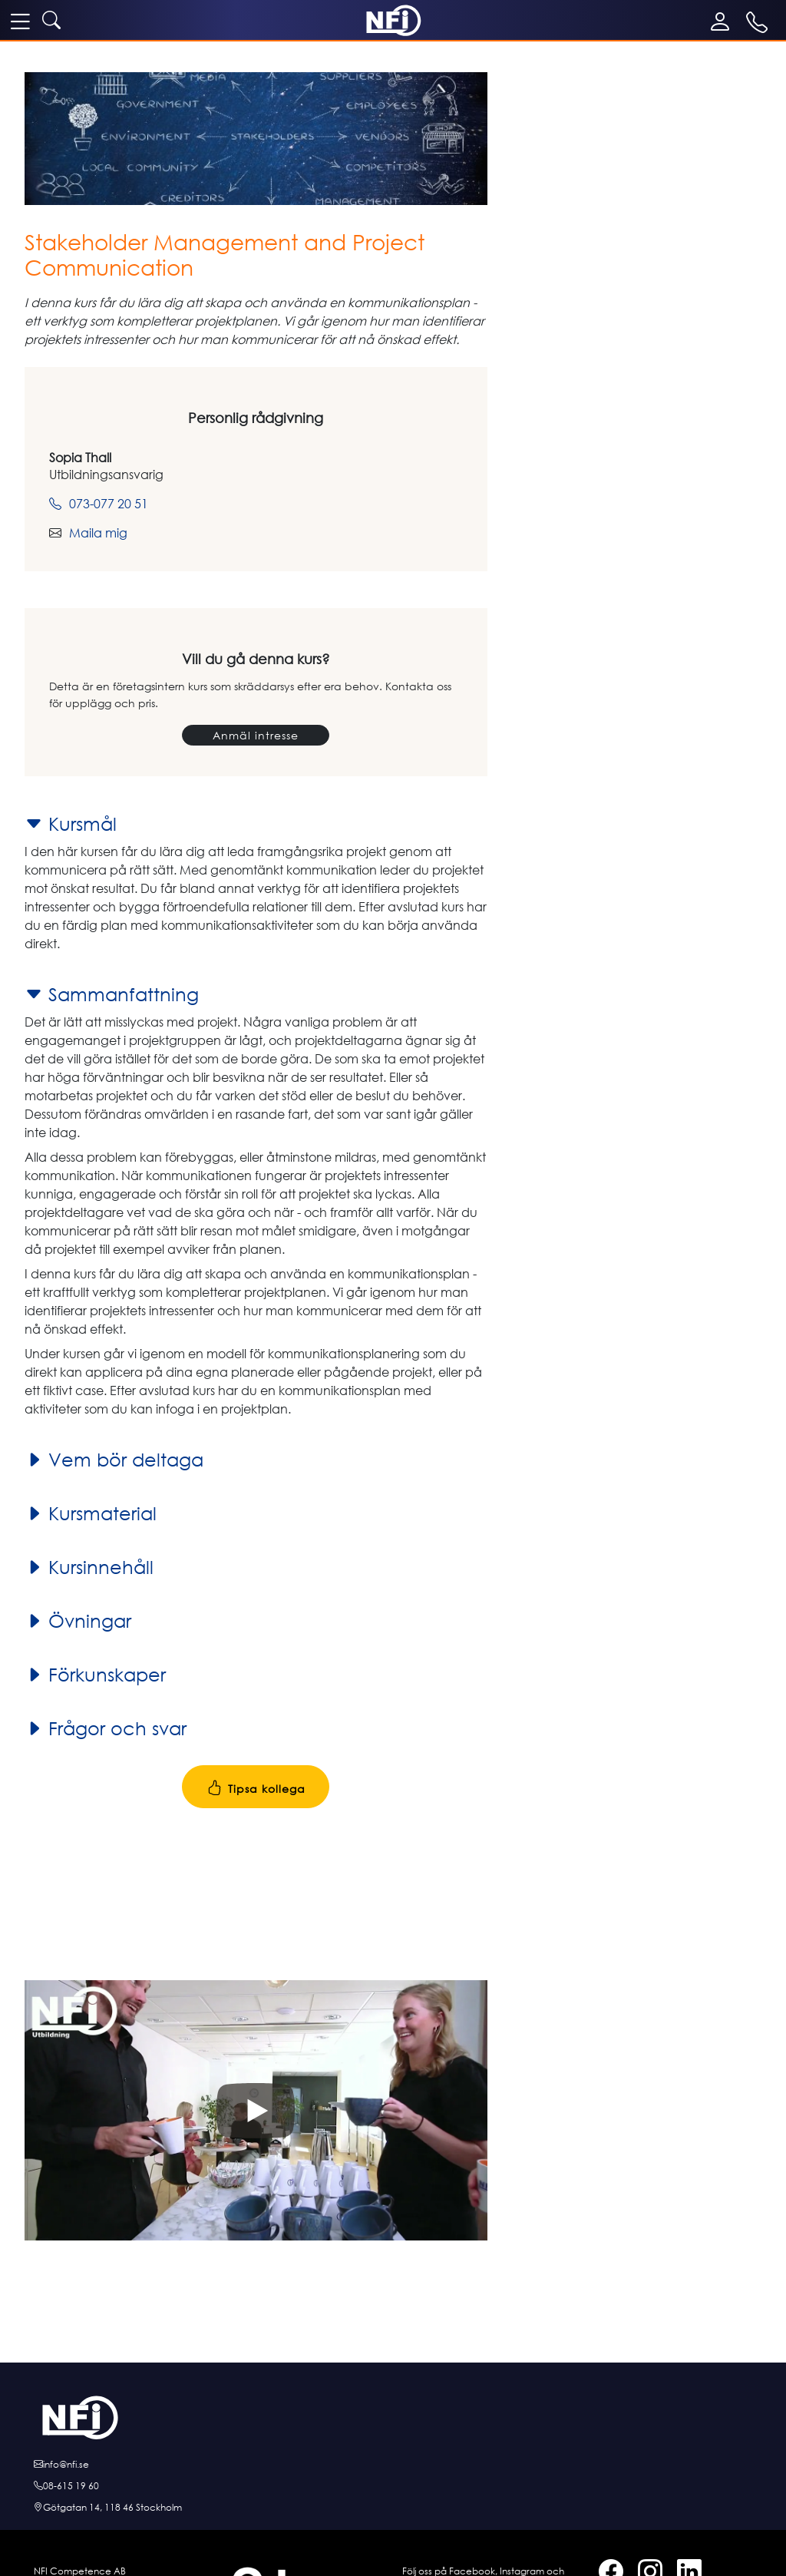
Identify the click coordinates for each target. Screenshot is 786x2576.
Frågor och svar (106, 1728)
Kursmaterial (91, 1513)
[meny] (20, 20)
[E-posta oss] (393, 2464)
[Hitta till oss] (393, 2507)
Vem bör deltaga (114, 1459)
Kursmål (71, 824)
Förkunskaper (95, 1674)
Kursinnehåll (89, 1567)
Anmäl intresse (256, 735)
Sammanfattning (112, 994)
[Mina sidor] (723, 21)
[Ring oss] (393, 2486)
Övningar (78, 1621)
